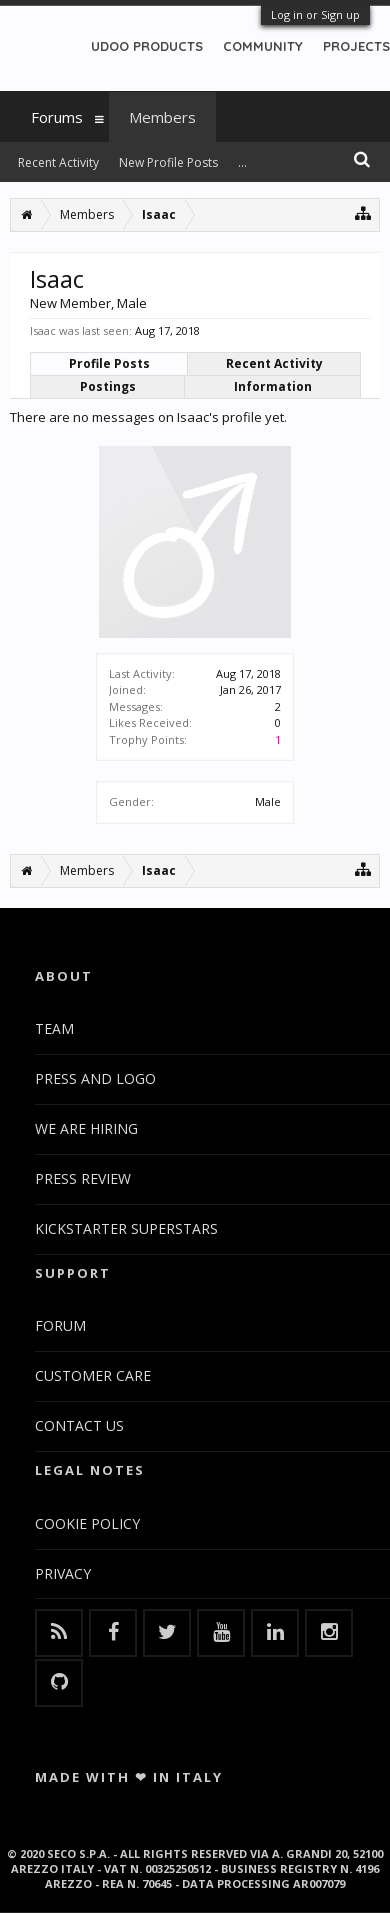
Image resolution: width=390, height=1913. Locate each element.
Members (162, 117)
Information (273, 386)
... (242, 162)
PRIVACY (63, 1573)
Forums (57, 117)
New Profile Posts (168, 162)
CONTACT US (79, 1425)
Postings (108, 386)
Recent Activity (274, 363)
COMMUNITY (263, 46)
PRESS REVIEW (83, 1178)
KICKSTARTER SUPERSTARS (126, 1228)
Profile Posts (109, 363)
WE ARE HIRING (86, 1128)
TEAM (54, 1028)
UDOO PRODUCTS (147, 46)
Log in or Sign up (315, 14)
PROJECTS (356, 46)
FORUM (60, 1325)
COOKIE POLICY (87, 1523)
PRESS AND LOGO (95, 1078)
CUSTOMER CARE (93, 1375)
